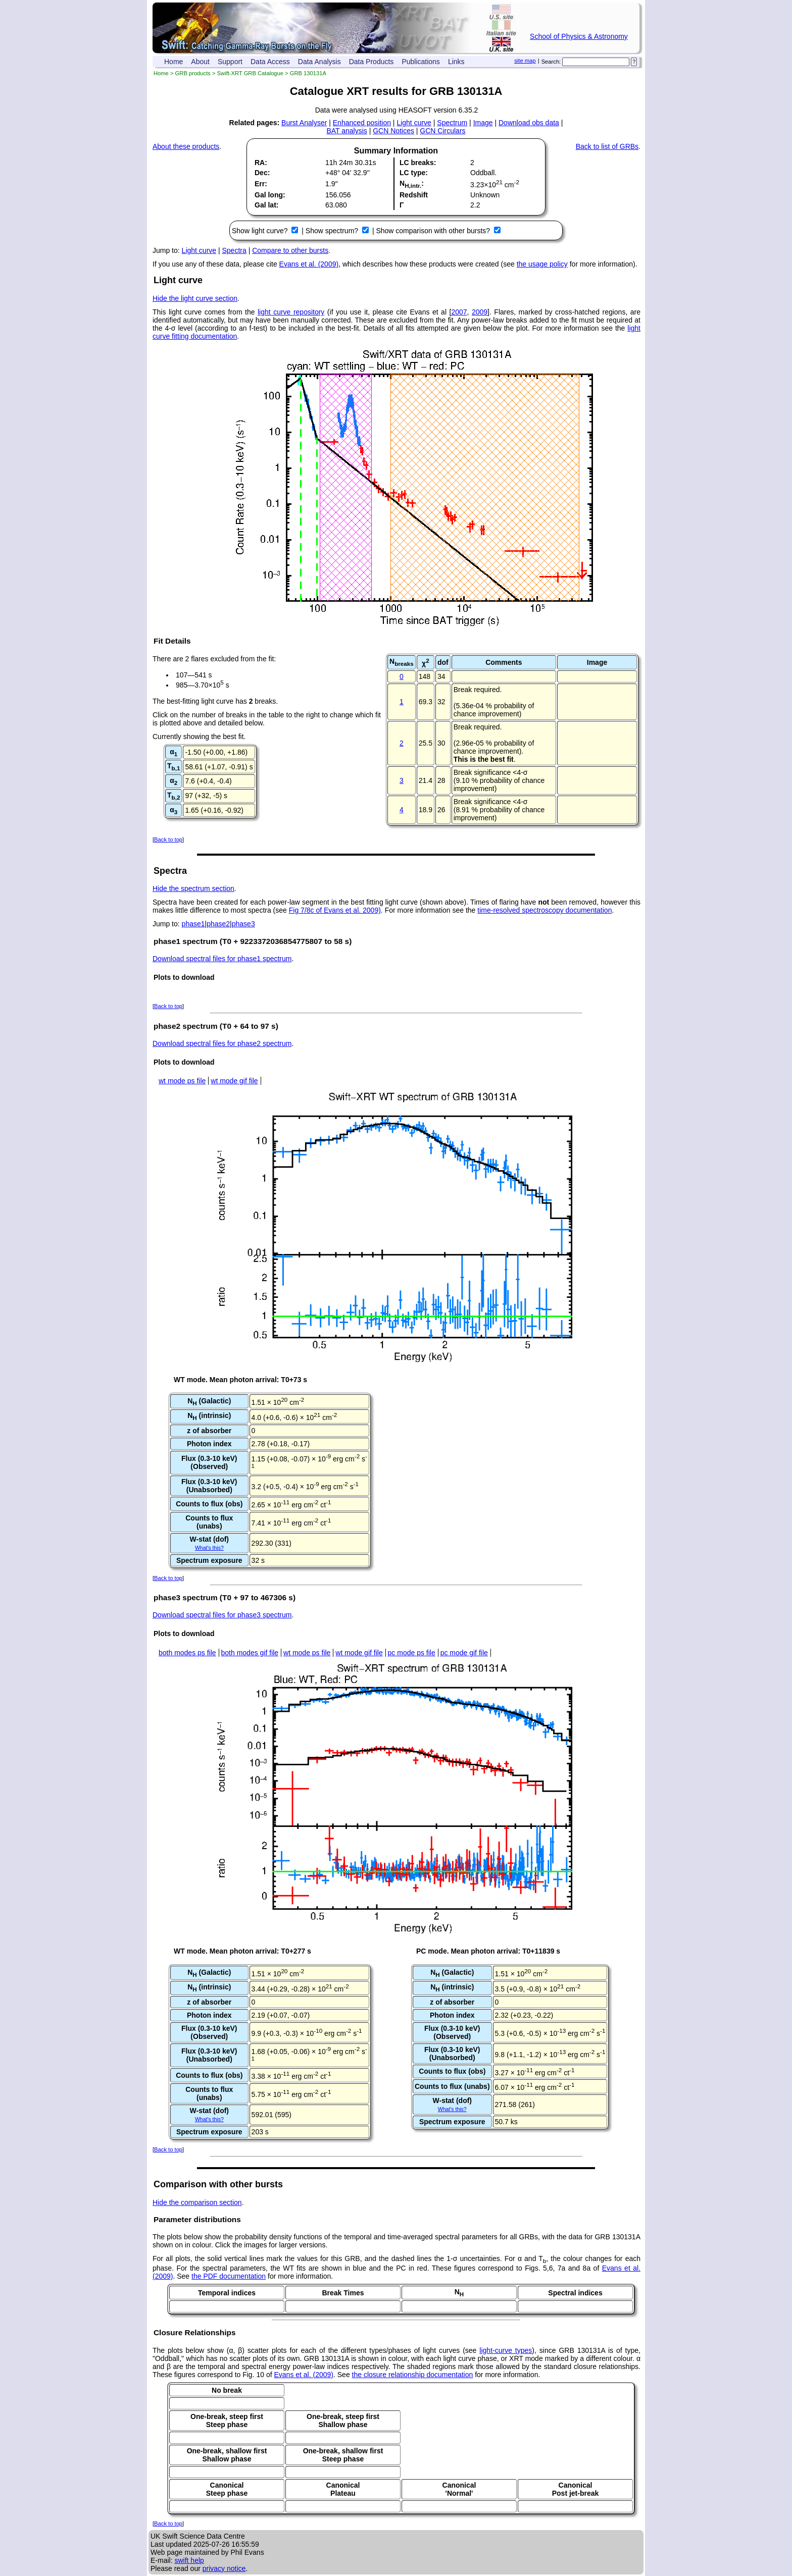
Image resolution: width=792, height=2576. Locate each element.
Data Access (270, 62)
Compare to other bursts (290, 250)
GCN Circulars (442, 131)
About (200, 62)
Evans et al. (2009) (309, 264)
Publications (421, 62)
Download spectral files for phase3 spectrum (222, 1615)
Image (483, 123)
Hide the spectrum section (193, 888)
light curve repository (291, 312)
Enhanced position (362, 123)
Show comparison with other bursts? (434, 231)
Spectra (234, 250)
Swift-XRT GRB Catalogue (250, 73)
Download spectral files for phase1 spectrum (222, 959)
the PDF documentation (228, 2276)
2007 (459, 312)
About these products (186, 146)
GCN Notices (393, 131)
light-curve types (505, 2350)
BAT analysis (346, 131)
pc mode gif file (464, 1653)
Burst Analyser (304, 123)
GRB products (193, 73)
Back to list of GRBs (607, 146)
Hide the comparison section (197, 2202)
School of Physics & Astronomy (579, 36)
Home (173, 62)
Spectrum (452, 123)
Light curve (414, 123)
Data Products (371, 62)
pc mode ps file (411, 1653)
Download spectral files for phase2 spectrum (222, 1043)
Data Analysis (319, 62)
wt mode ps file (182, 1081)
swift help (189, 2560)
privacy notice (224, 2568)
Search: (551, 62)
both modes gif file (250, 1653)
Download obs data (529, 123)
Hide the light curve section (195, 298)
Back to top (168, 839)
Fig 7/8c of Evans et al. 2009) (335, 910)
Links (456, 62)
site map (524, 61)
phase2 (218, 924)
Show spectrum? (333, 231)
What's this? (209, 1548)
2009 (479, 312)
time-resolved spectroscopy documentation (544, 910)
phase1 (193, 924)
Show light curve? (260, 231)
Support (230, 62)
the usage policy (542, 264)
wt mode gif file (234, 1081)
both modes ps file (187, 1653)
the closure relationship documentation (412, 2375)
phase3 (243, 924)
